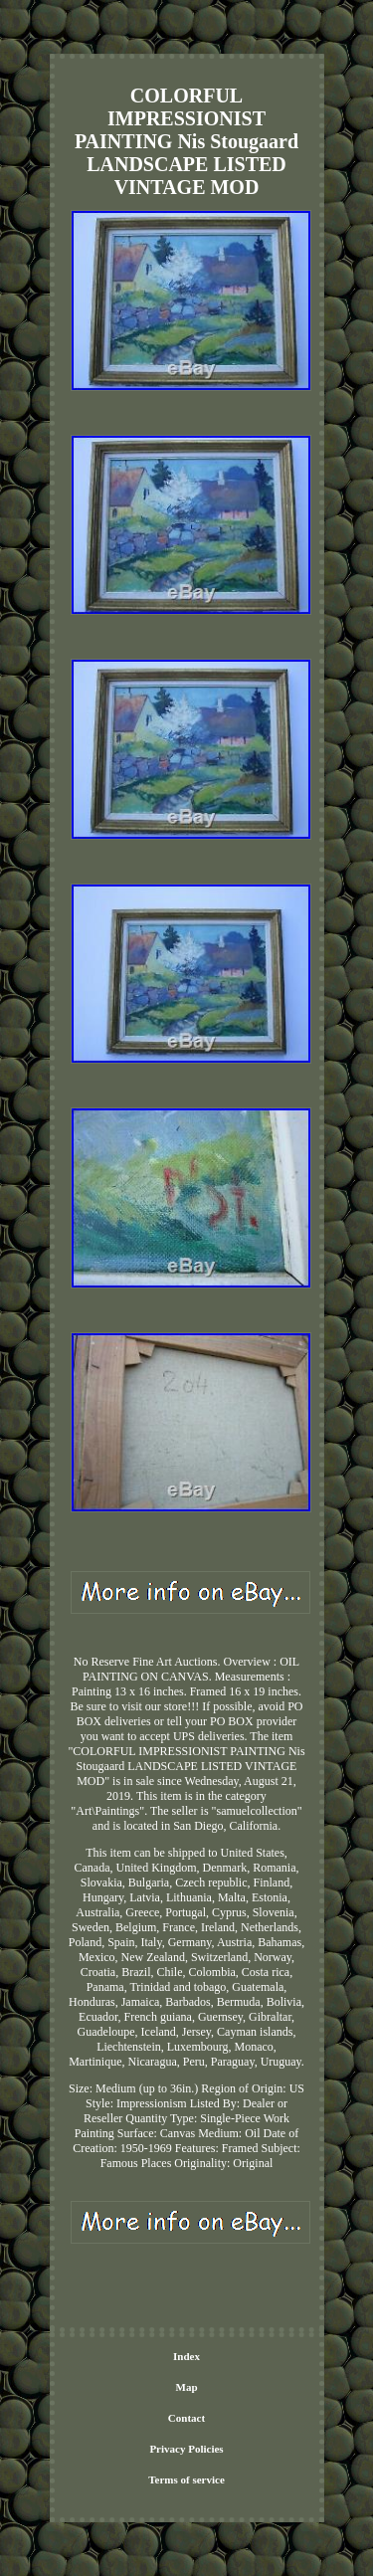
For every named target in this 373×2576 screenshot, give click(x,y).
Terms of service (186, 2479)
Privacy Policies (186, 2449)
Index (186, 2356)
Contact (186, 2418)
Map (187, 2387)
